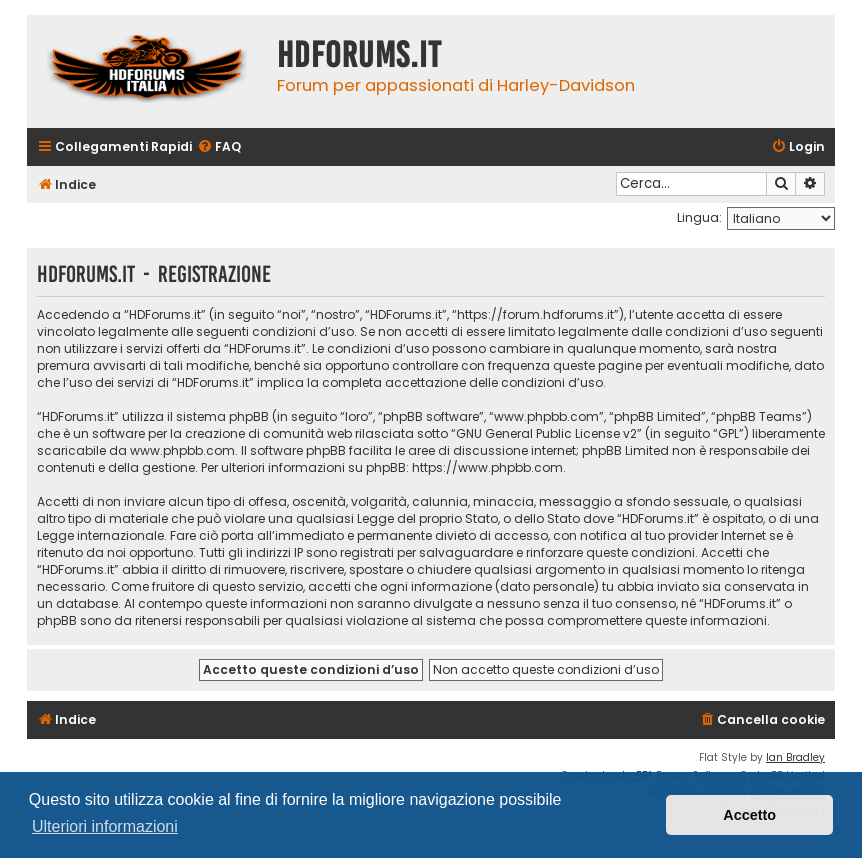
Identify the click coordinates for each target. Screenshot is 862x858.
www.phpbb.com (182, 450)
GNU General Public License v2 (546, 433)
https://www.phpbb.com (487, 467)
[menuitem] (219, 147)
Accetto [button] (749, 815)
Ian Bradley (795, 757)
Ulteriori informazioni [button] (105, 826)
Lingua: (699, 217)
